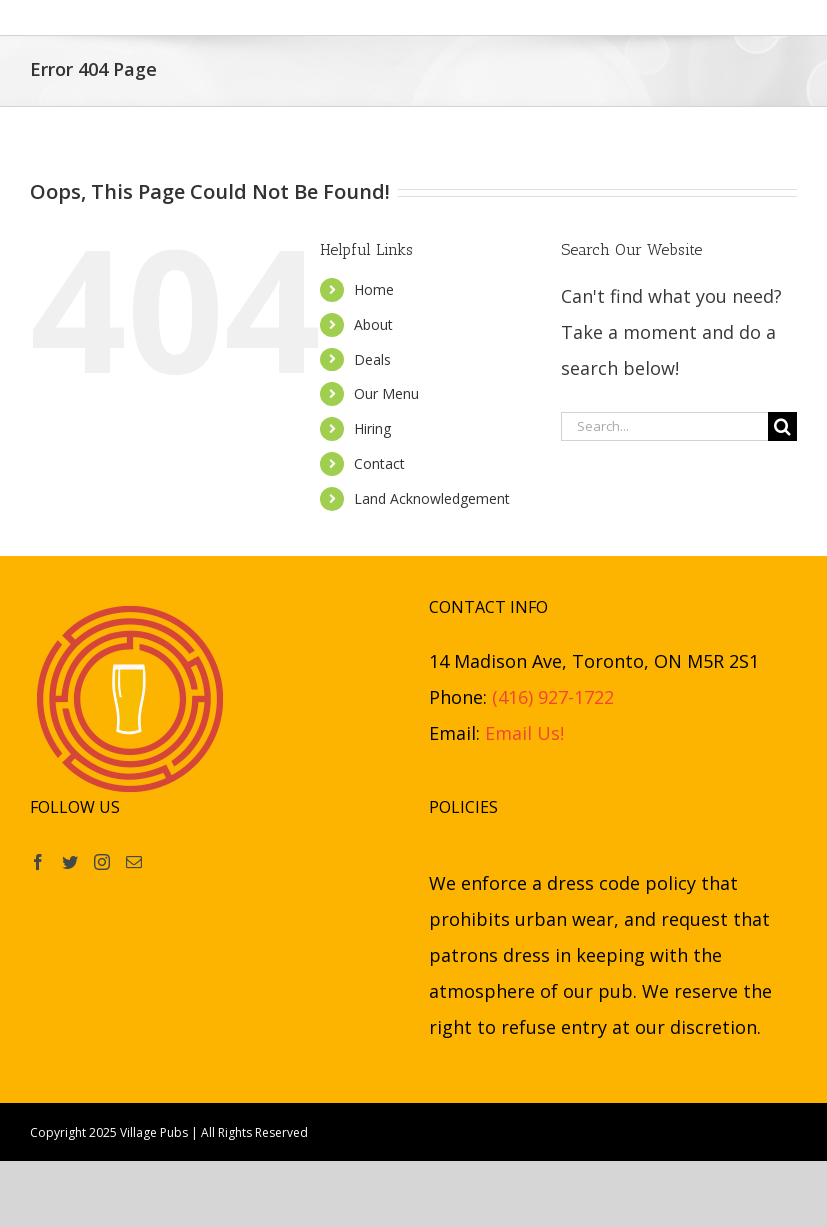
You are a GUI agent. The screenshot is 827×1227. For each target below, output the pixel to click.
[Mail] (134, 862)
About (373, 324)
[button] (745, 17)
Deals (372, 359)
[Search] (782, 426)
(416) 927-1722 (553, 697)
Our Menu (386, 393)
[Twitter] (70, 862)
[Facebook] (38, 862)
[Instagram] (102, 862)
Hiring (372, 428)
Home (374, 289)
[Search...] (664, 426)
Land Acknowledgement (432, 498)
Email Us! (524, 733)
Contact (379, 463)
